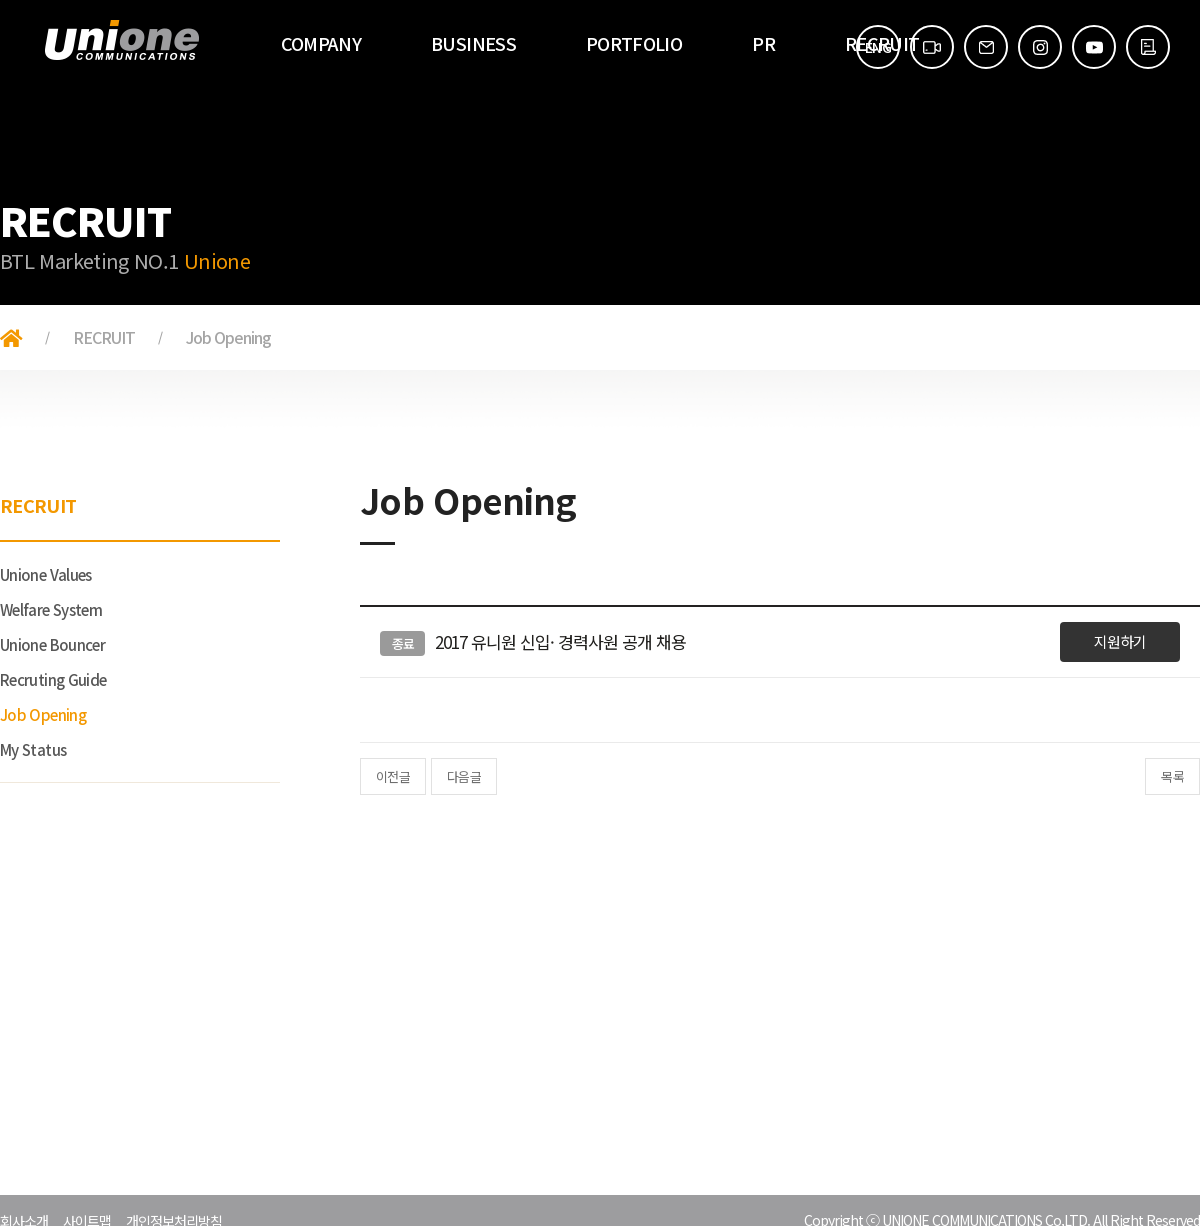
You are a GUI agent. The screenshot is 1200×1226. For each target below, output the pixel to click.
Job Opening (43, 714)
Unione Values (46, 574)
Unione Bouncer (52, 644)
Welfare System (51, 609)
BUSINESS (473, 43)
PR (763, 43)
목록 (1172, 776)
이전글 (393, 776)
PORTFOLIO (634, 43)
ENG (878, 47)
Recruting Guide (53, 679)
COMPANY (321, 43)
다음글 (464, 776)
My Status (33, 749)
